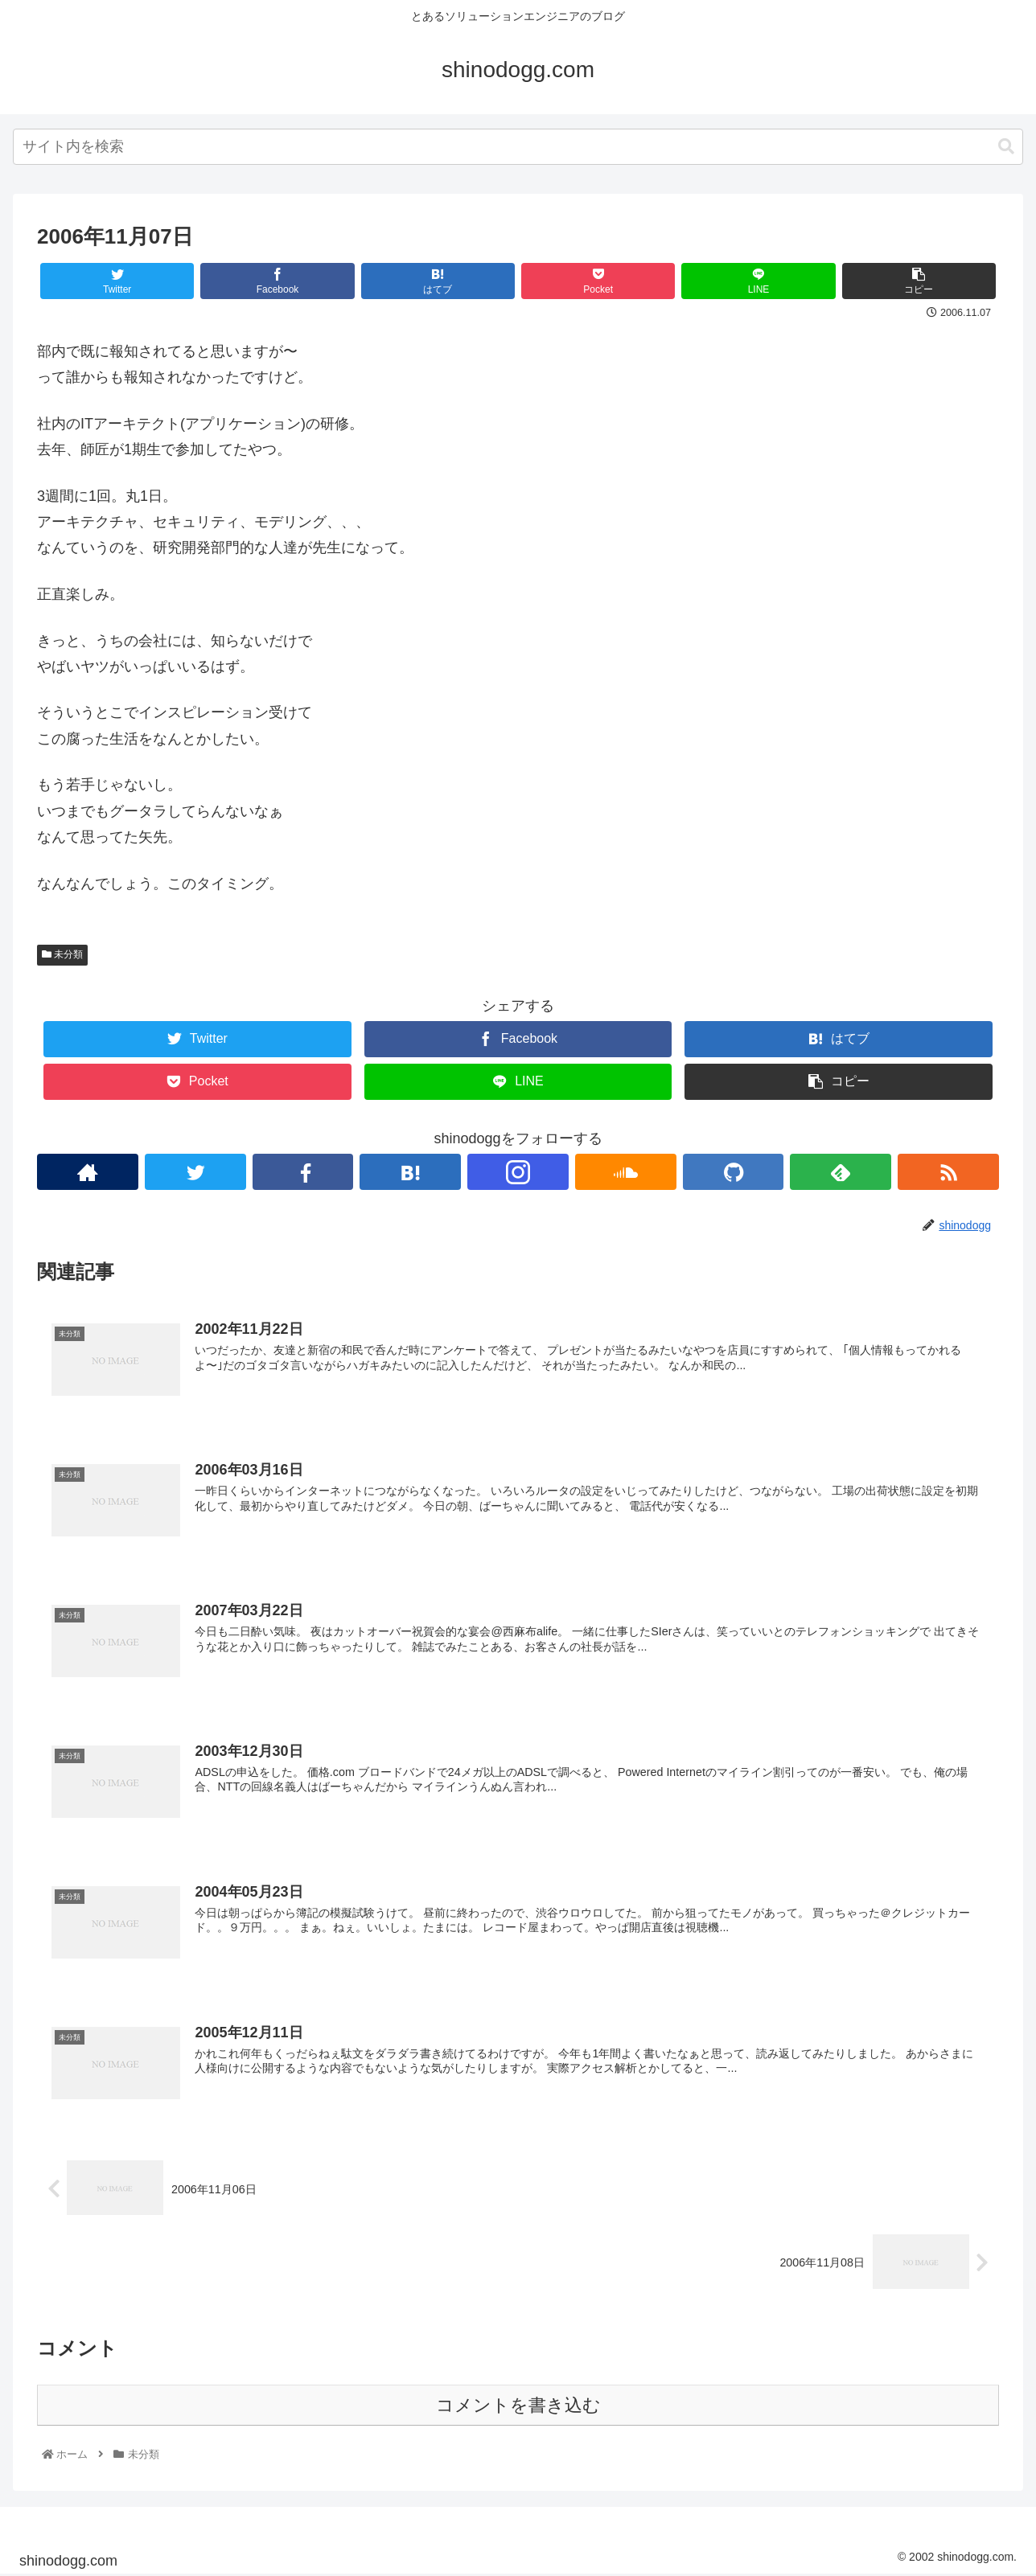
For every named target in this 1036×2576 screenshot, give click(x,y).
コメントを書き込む (518, 2406)
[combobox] (518, 147)
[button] (1006, 146)
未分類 (62, 954)
